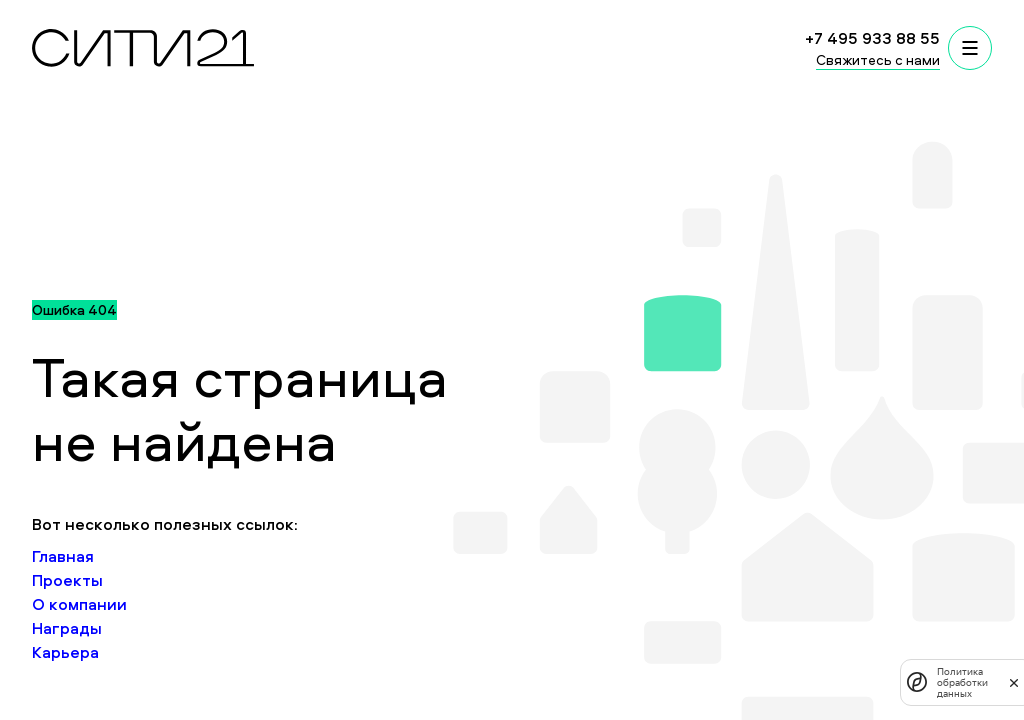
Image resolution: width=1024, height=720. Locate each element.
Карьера (65, 652)
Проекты (67, 580)
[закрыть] (1014, 682)
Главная (63, 556)
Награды (67, 628)
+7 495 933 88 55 (872, 38)
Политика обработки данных (962, 682)
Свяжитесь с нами (878, 59)
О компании (79, 604)
